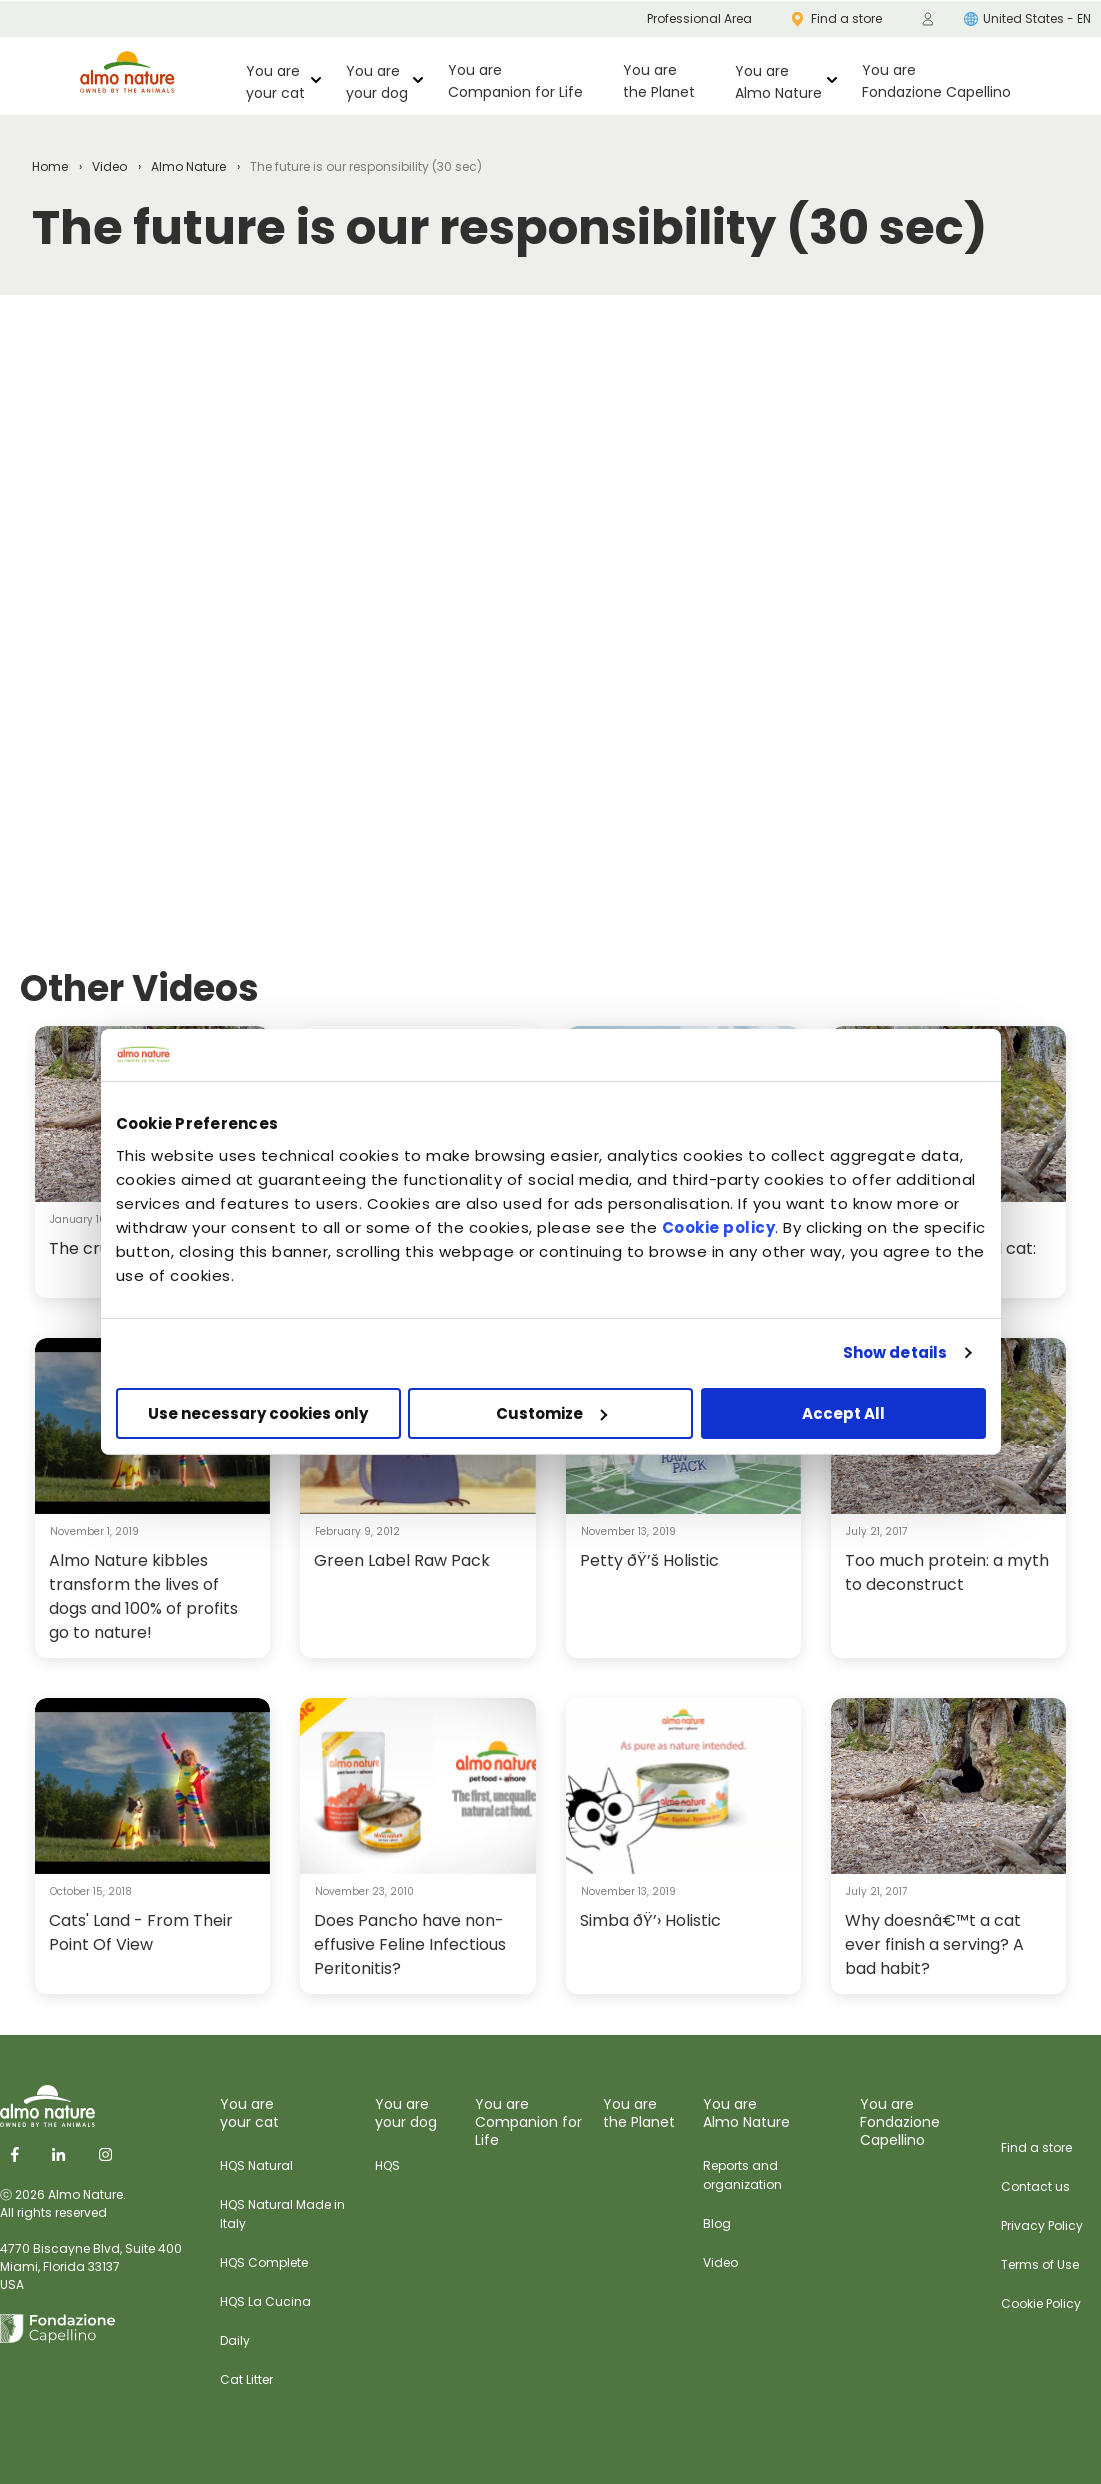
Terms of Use (1040, 2264)
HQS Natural (256, 2165)
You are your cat (275, 82)
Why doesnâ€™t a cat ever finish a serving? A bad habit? (934, 1944)
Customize (551, 1413)
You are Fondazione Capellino (936, 81)
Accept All (843, 1413)
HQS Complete (264, 2262)
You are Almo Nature (778, 82)
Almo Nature (188, 166)
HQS (387, 2165)
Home (50, 166)
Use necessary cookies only (258, 1413)
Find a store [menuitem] (837, 18)
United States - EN (1027, 18)
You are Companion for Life (515, 81)
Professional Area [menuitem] (699, 18)
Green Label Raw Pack (402, 1560)
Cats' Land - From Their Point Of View (141, 1932)
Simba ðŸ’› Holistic (650, 1920)
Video (109, 166)
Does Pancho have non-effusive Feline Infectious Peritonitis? (410, 1944)
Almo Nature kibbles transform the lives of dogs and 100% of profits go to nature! (143, 1596)
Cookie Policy (1041, 2303)
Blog (717, 2223)
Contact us (1035, 2186)
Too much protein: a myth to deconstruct (947, 1572)
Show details (895, 1352)
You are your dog (377, 82)
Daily (235, 2340)
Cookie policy (719, 1227)
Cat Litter (246, 2379)
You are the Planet (659, 81)
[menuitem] (928, 19)
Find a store (1036, 2147)
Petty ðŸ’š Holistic (649, 1560)
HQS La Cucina (265, 2301)
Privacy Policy (1042, 2225)
